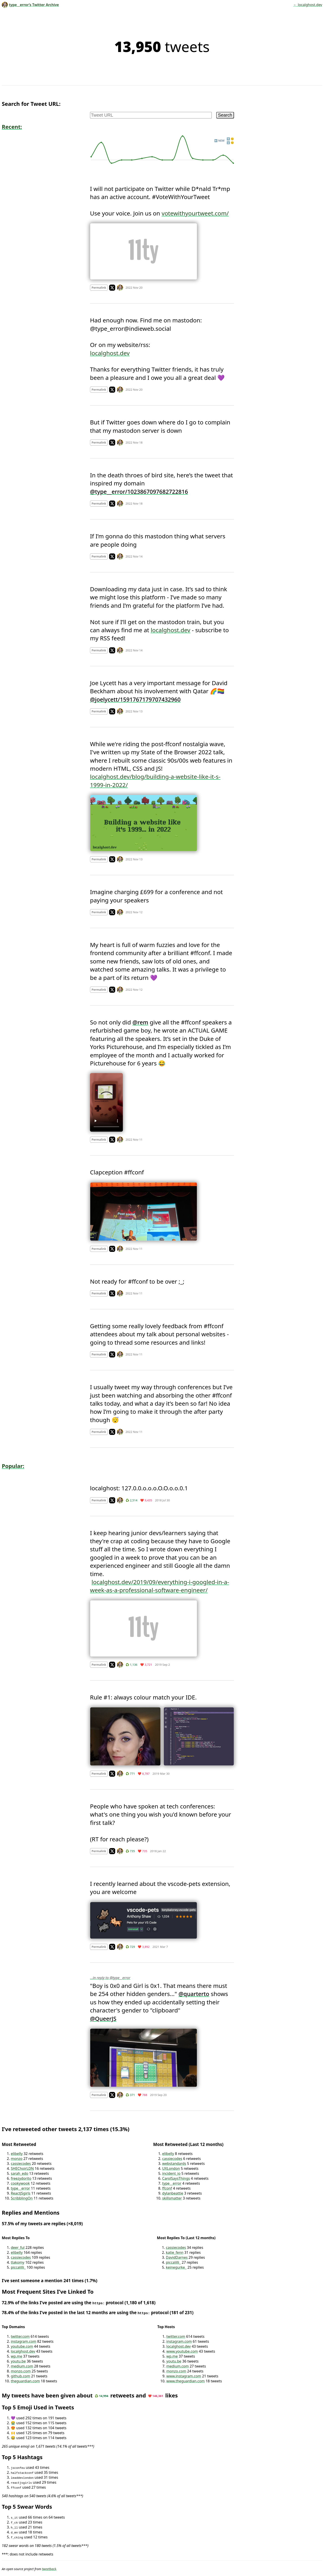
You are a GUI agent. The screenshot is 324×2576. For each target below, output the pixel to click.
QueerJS (105, 2018)
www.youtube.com (182, 2351)
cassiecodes (21, 2163)
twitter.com (20, 2336)
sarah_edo (19, 2173)
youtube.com (22, 2346)
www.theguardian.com (185, 2381)
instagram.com (23, 2341)
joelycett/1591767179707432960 (137, 699)
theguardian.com (25, 2381)
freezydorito (21, 2178)
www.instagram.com (183, 2376)
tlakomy (17, 2262)
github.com (20, 2376)
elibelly (17, 2153)
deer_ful (18, 2247)
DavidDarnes (177, 2257)
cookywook (20, 2183)
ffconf (167, 2188)
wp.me (16, 2356)
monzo (16, 2158)
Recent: (12, 126)
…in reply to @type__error (110, 1977)
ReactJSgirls (20, 2193)
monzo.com (21, 2371)
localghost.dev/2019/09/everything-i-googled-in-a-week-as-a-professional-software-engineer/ (159, 1586)
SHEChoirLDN (22, 2168)
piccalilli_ (18, 2267)
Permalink (99, 287)
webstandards (174, 2163)
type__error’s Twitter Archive (30, 4)
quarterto (196, 1994)
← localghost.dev (307, 4)
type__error (20, 2188)
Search (225, 115)
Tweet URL (45, 103)
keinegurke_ (176, 2267)
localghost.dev (110, 353)
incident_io (171, 2173)
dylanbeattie (172, 2193)
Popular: (13, 1466)
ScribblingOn (22, 2198)
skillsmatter (172, 2198)
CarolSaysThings (176, 2178)
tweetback (49, 2569)
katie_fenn (174, 2252)
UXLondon (171, 2168)
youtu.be (18, 2361)
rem (142, 1022)
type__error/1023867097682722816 (141, 491)
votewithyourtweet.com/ (195, 213)
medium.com (22, 2366)
